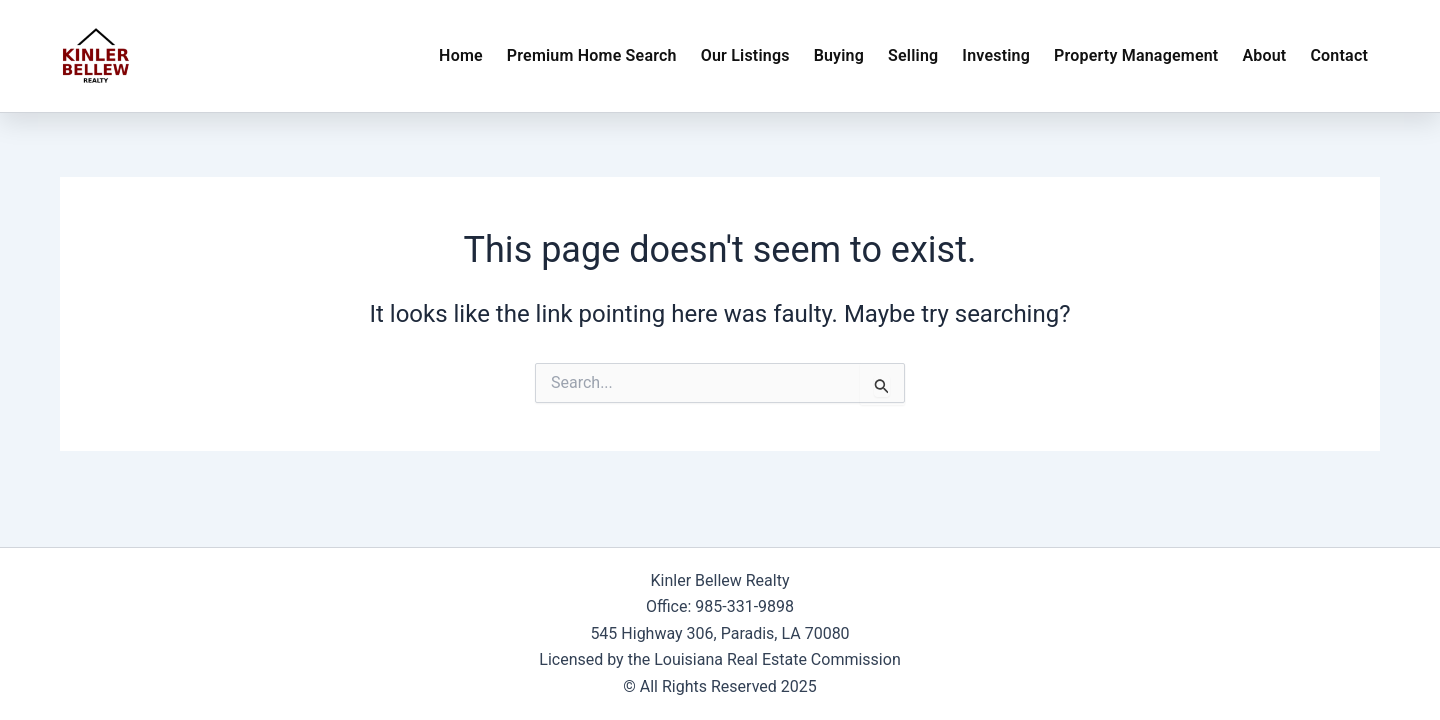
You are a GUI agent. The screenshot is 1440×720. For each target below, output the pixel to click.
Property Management (1136, 55)
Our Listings (745, 55)
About (1264, 55)
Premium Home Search (592, 55)
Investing (996, 55)
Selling (913, 55)
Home (461, 55)
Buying (839, 55)
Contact (1339, 55)
